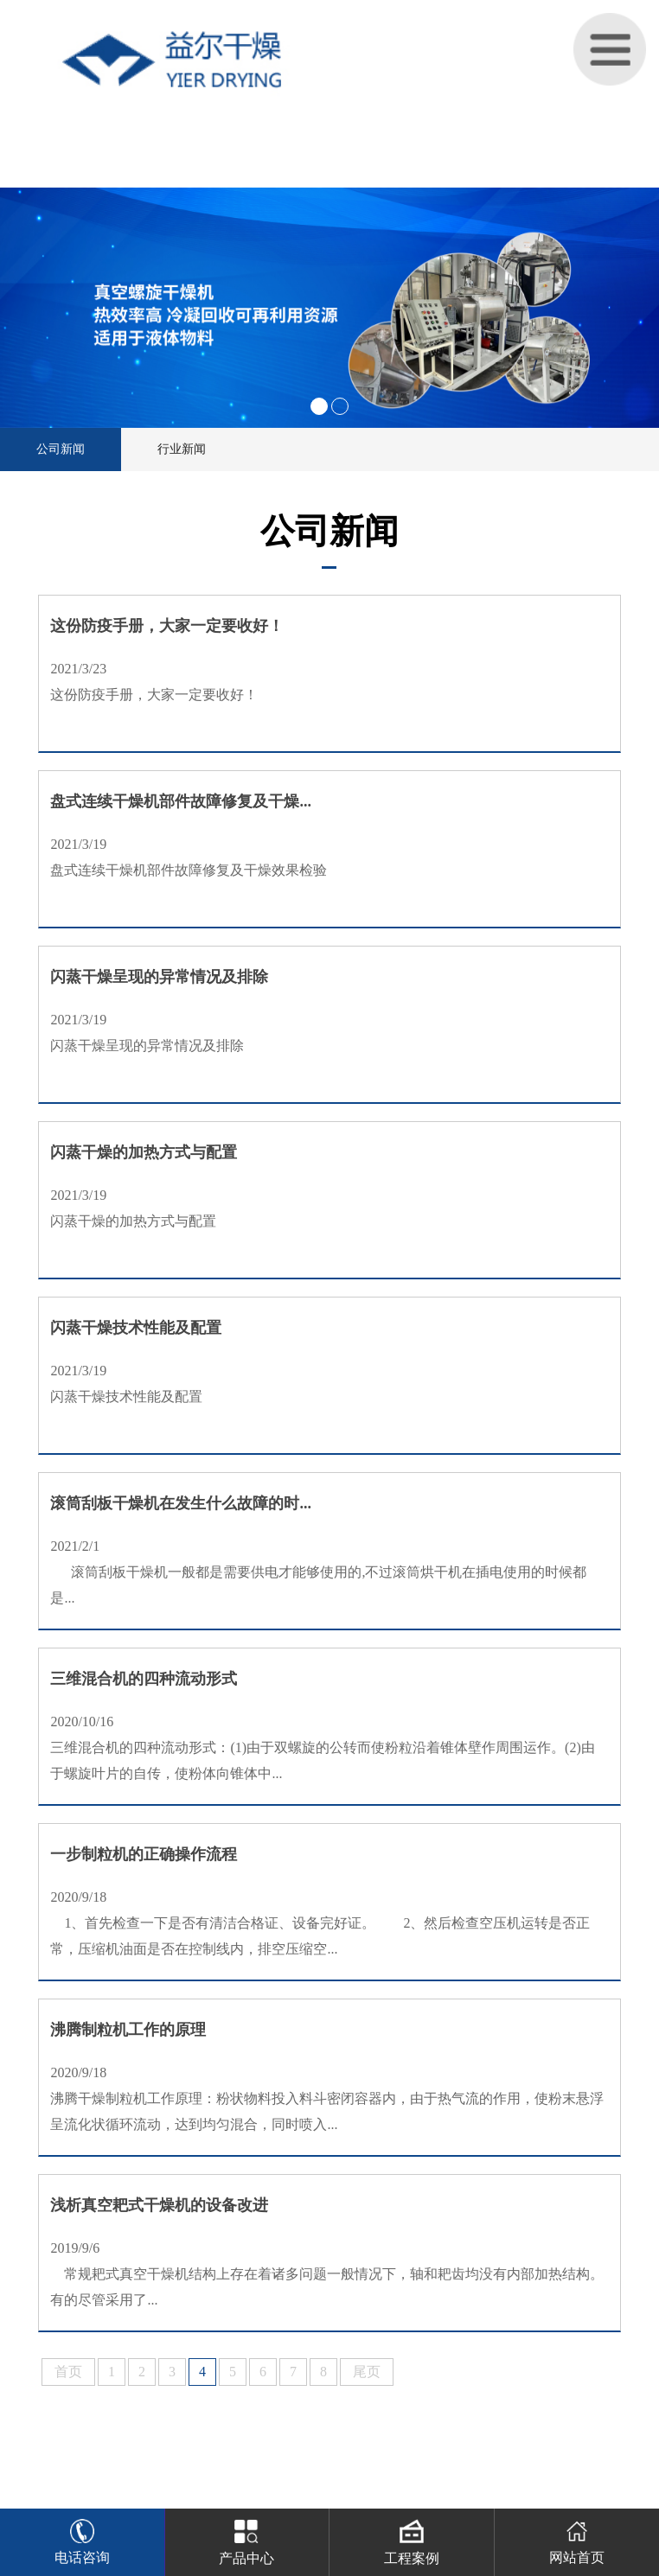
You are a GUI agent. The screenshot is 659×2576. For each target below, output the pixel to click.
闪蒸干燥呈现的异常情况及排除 (159, 976)
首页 (68, 2371)
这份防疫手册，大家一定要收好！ (167, 625)
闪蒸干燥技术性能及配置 (135, 1327)
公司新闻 (60, 449)
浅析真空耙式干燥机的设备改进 (159, 2205)
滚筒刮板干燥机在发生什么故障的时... (180, 1503)
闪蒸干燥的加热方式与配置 (143, 1152)
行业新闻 (181, 449)
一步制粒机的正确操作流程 (143, 1854)
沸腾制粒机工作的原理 (128, 2029)
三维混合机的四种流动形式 (143, 1678)
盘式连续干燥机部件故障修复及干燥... (180, 801)
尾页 (367, 2371)
